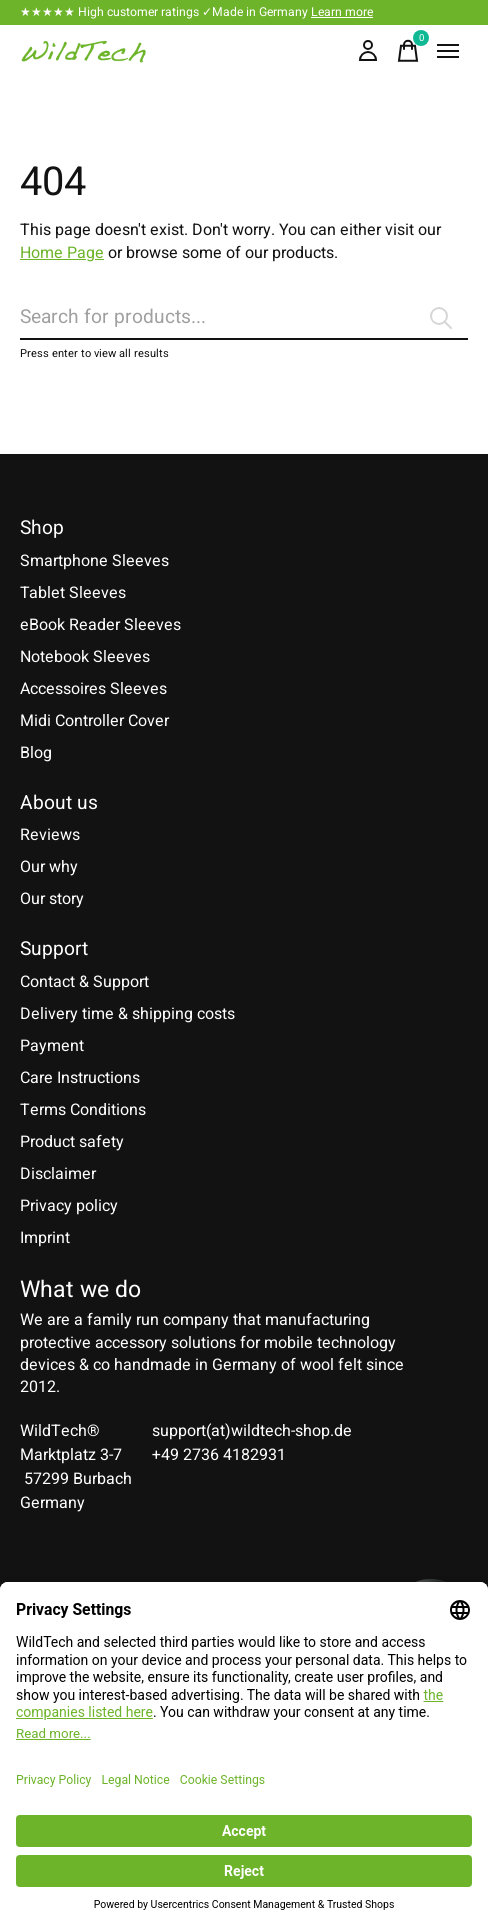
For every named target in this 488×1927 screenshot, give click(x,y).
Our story (52, 899)
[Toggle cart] (408, 51)
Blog (36, 753)
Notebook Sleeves (85, 657)
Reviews (50, 835)
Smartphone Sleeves (94, 561)
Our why (49, 867)
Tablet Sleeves (73, 593)
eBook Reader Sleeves (100, 625)
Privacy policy (69, 1206)
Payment (52, 1046)
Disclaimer (58, 1174)
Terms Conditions (83, 1110)
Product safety (72, 1142)
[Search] (244, 318)
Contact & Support (84, 982)
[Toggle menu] (448, 51)
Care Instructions (80, 1078)
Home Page (62, 253)
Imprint (45, 1238)
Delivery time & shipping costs (127, 1014)
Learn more (342, 12)
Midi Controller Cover (94, 721)
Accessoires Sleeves (93, 689)
